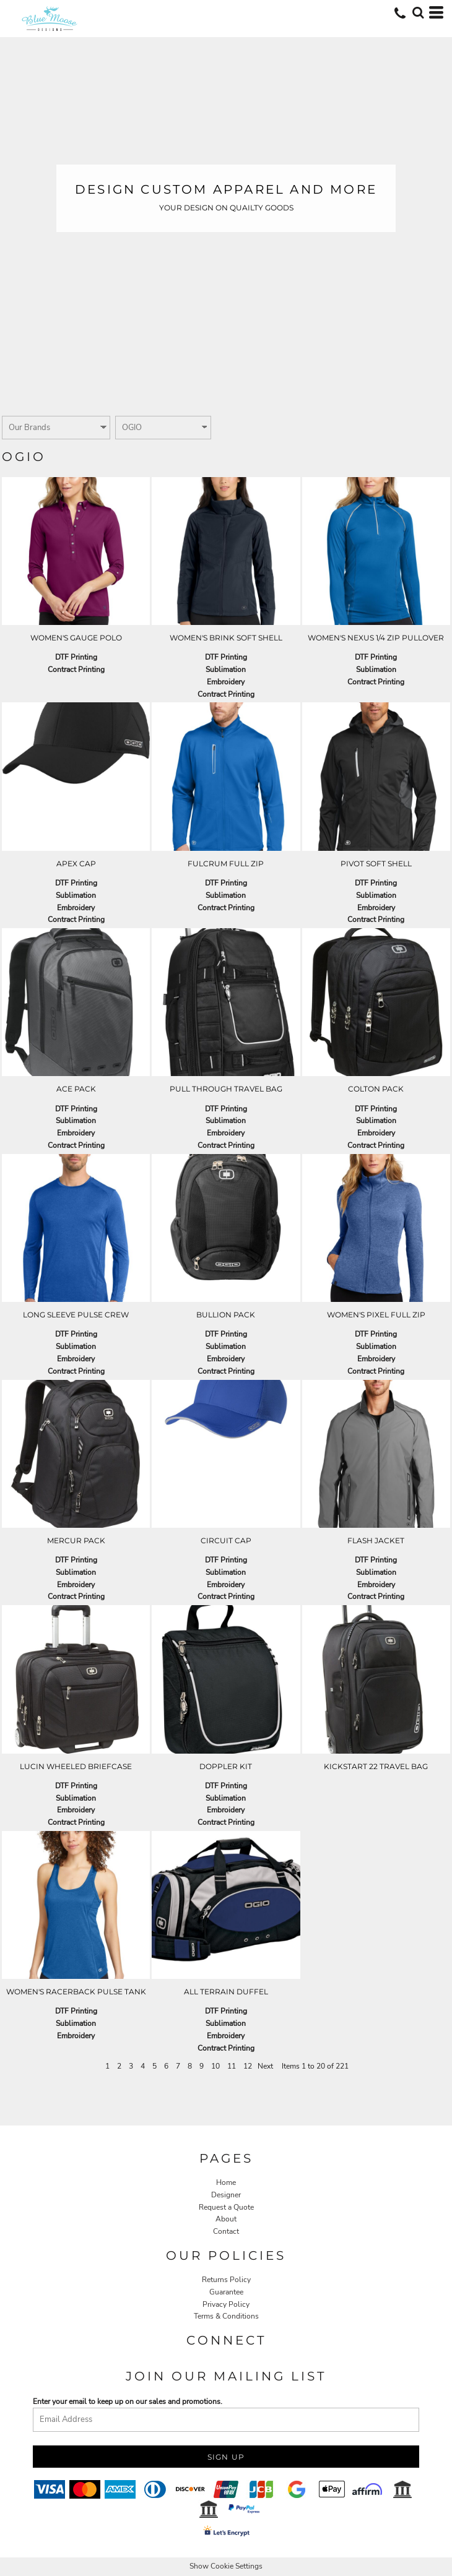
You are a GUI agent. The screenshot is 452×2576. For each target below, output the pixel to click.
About (226, 2219)
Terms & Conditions (226, 2316)
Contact (226, 2231)
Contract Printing (76, 669)
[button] (418, 12)
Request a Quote (226, 2207)
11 (231, 2066)
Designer (226, 2195)
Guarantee (226, 2292)
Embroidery (226, 682)
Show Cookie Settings (226, 2566)
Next (265, 2066)
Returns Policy (226, 2280)
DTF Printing (76, 657)
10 (215, 2066)
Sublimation (226, 669)
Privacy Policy (226, 2304)
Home (226, 2182)
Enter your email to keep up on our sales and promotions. (127, 2401)
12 (247, 2066)
